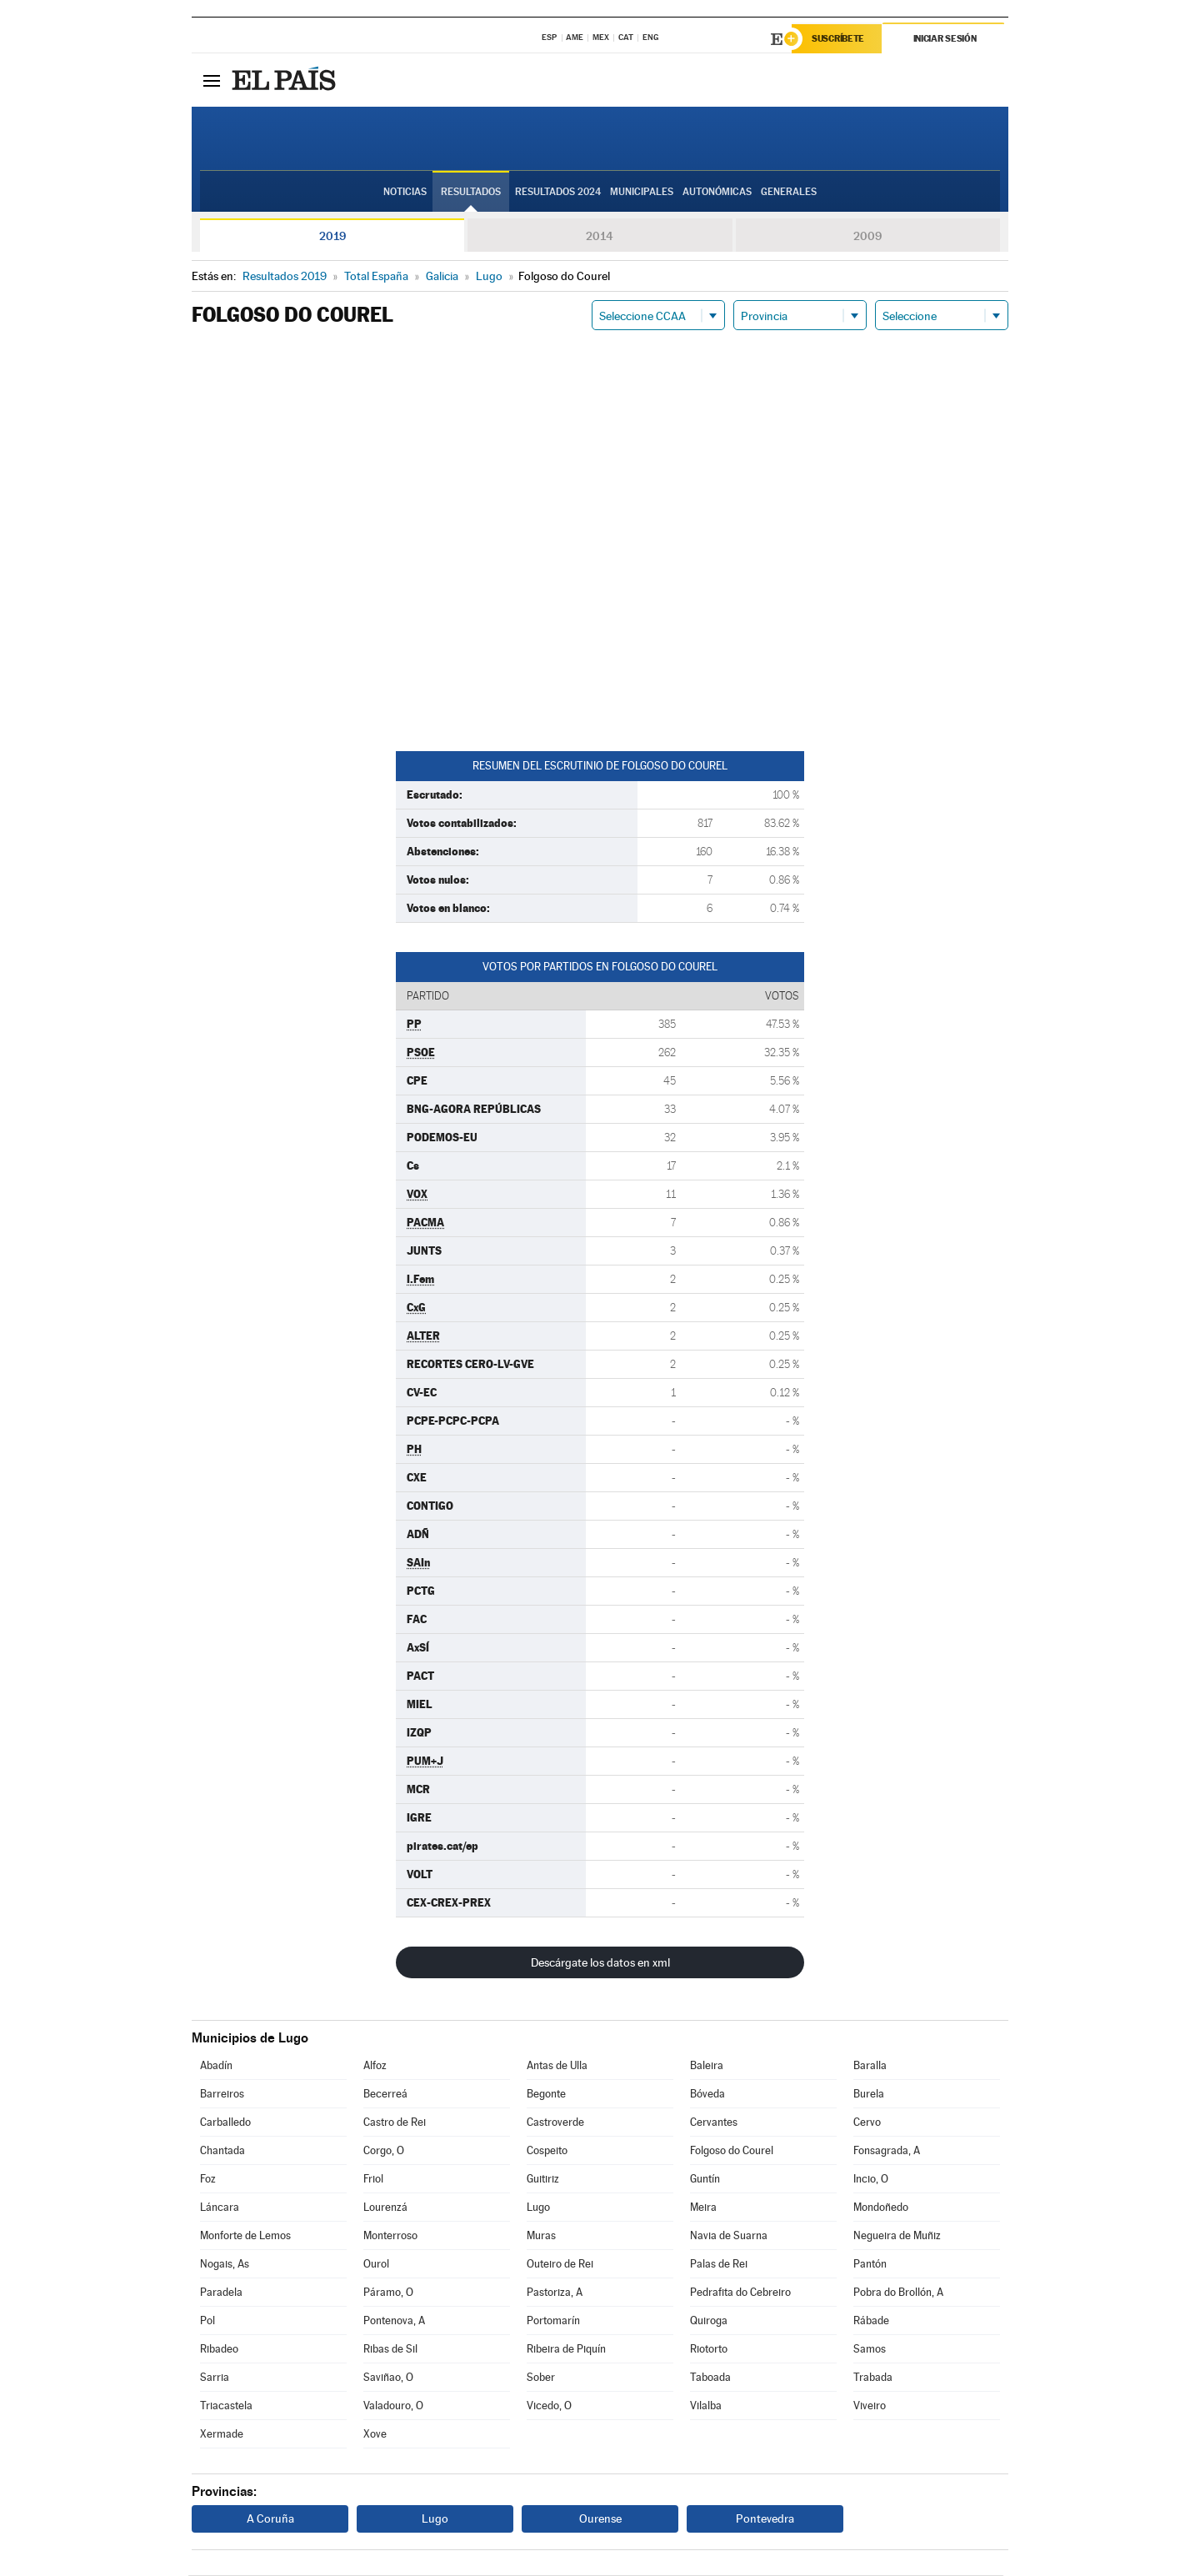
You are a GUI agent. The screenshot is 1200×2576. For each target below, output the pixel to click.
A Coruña (270, 2519)
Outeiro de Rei (560, 2264)
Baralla (870, 2066)
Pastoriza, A (554, 2293)
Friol (373, 2179)
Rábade (871, 2321)
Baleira (706, 2066)
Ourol (376, 2264)
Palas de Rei (719, 2264)
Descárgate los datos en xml (600, 1963)
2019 (332, 236)
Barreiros (222, 2094)
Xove (375, 2434)
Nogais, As (224, 2264)
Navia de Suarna (729, 2236)
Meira (703, 2208)
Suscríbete (838, 39)
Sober (541, 2378)
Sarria (214, 2378)
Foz (208, 2179)
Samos (869, 2349)
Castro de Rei (394, 2123)
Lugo (538, 2208)
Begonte (546, 2094)
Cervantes (714, 2123)
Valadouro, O (393, 2406)
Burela (868, 2094)
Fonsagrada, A (886, 2151)
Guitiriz (543, 2179)
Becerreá (385, 2094)
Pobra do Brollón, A (898, 2293)
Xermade (221, 2434)
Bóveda (707, 2094)
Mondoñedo (880, 2208)
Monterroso (390, 2236)
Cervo (867, 2123)
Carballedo (225, 2123)
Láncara (219, 2208)
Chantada (222, 2151)
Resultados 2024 (558, 192)
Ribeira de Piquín (566, 2349)
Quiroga (709, 2321)
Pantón (870, 2264)
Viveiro (869, 2406)
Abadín (216, 2066)
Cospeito (547, 2151)
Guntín (705, 2179)
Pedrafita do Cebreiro (740, 2293)
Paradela (221, 2293)
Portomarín (553, 2321)
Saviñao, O (388, 2378)
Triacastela (226, 2406)
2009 (867, 236)
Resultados (471, 192)
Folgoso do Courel (731, 2151)
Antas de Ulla (557, 2066)
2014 (599, 236)
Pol (207, 2321)
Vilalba (706, 2406)
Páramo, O (388, 2293)
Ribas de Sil (390, 2349)
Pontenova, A (394, 2321)
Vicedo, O (549, 2406)
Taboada (710, 2378)
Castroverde (555, 2123)
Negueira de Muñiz (897, 2236)
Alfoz (375, 2066)
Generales (789, 192)
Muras (541, 2236)
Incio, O (870, 2179)
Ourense (600, 2519)
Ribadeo (219, 2349)
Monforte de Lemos (245, 2236)
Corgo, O (383, 2151)
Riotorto (709, 2349)
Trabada (872, 2378)
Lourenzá (385, 2208)
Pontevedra (765, 2519)
